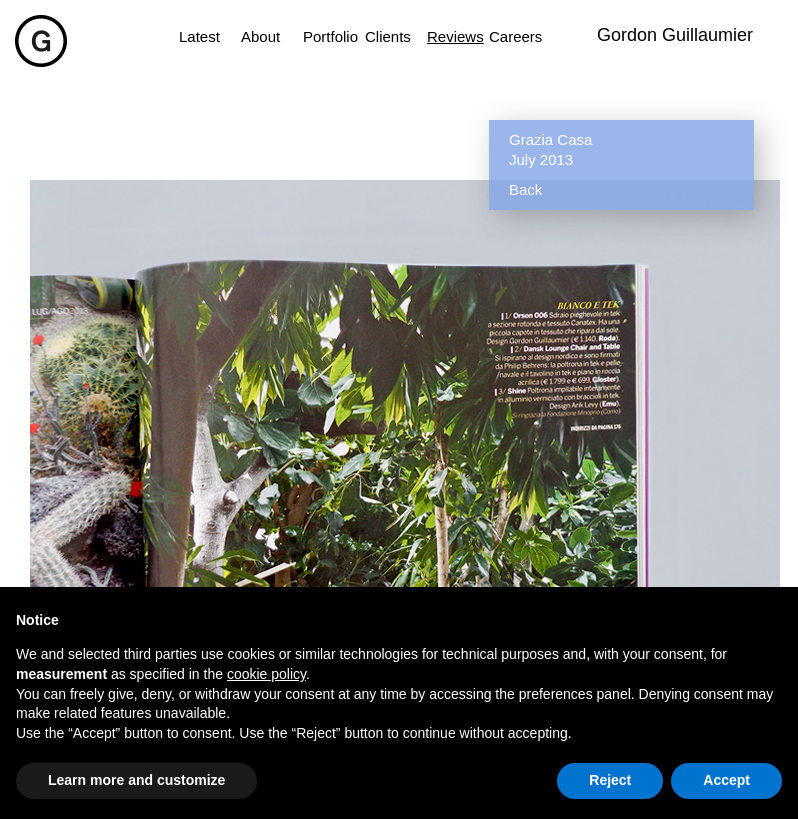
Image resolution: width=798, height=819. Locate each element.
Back (525, 189)
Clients (386, 36)
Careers (510, 36)
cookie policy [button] (266, 674)
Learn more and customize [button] (136, 780)
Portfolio (324, 36)
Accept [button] (726, 780)
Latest (199, 36)
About (260, 36)
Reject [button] (610, 780)
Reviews (448, 36)
